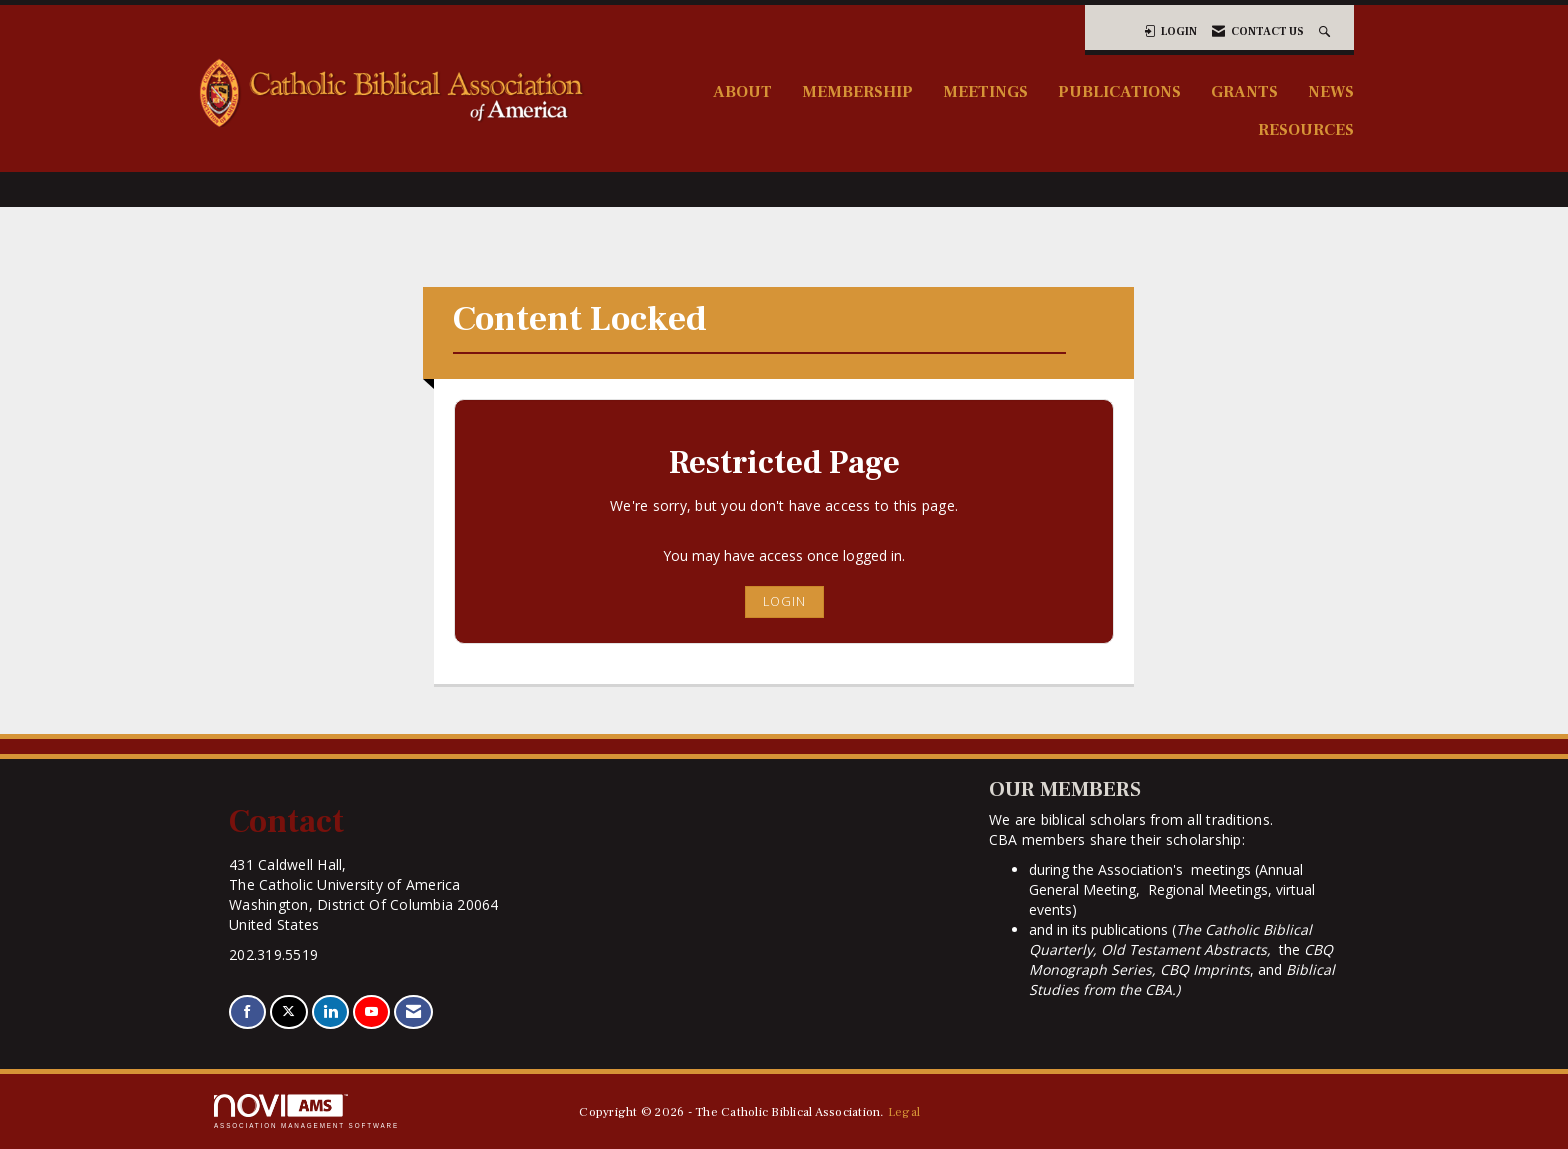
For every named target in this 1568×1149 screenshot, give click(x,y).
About (742, 91)
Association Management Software (306, 1111)
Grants (1244, 91)
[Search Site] (1326, 31)
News (1331, 91)
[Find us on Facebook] (247, 1012)
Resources (1306, 129)
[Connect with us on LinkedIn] (330, 1012)
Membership (857, 91)
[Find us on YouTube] (371, 1012)
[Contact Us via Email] (413, 1012)
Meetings (985, 91)
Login (784, 601)
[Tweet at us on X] (288, 1012)
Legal (904, 1112)
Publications (1119, 91)
